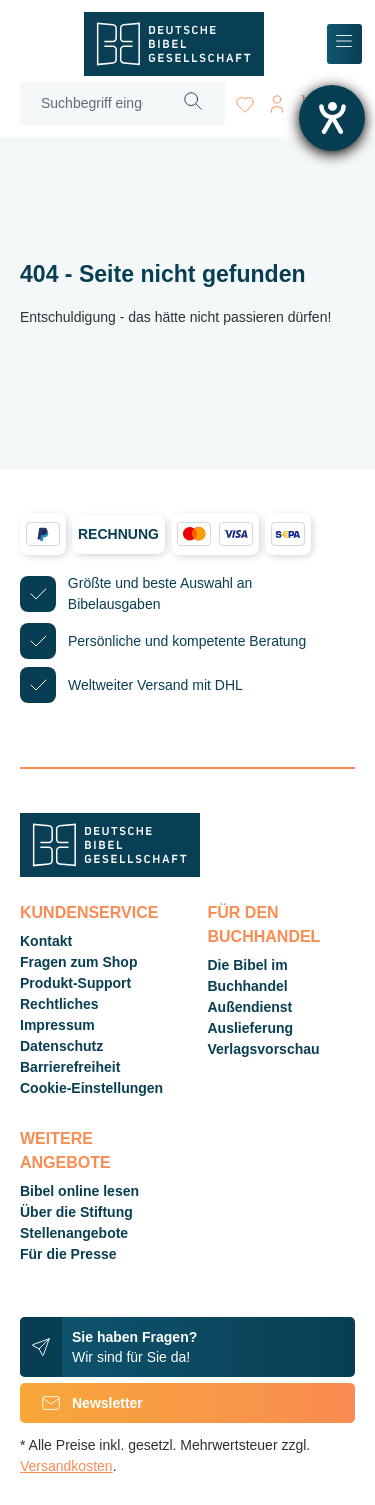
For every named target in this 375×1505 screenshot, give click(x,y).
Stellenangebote (74, 1233)
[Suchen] (193, 103)
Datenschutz (61, 1046)
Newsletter (81, 1403)
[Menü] (344, 44)
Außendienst (250, 1007)
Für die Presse (68, 1254)
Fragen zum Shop (78, 962)
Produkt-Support (75, 983)
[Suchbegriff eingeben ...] (91, 103)
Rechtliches (59, 1004)
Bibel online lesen (79, 1191)
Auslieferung (251, 1028)
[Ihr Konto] (277, 100)
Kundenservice (89, 912)
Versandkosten (66, 1466)
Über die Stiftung (76, 1212)
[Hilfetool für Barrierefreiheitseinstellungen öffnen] (332, 118)
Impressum (57, 1025)
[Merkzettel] (245, 100)
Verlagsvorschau (264, 1049)
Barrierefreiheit (70, 1067)
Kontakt (46, 941)
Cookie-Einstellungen (91, 1088)
